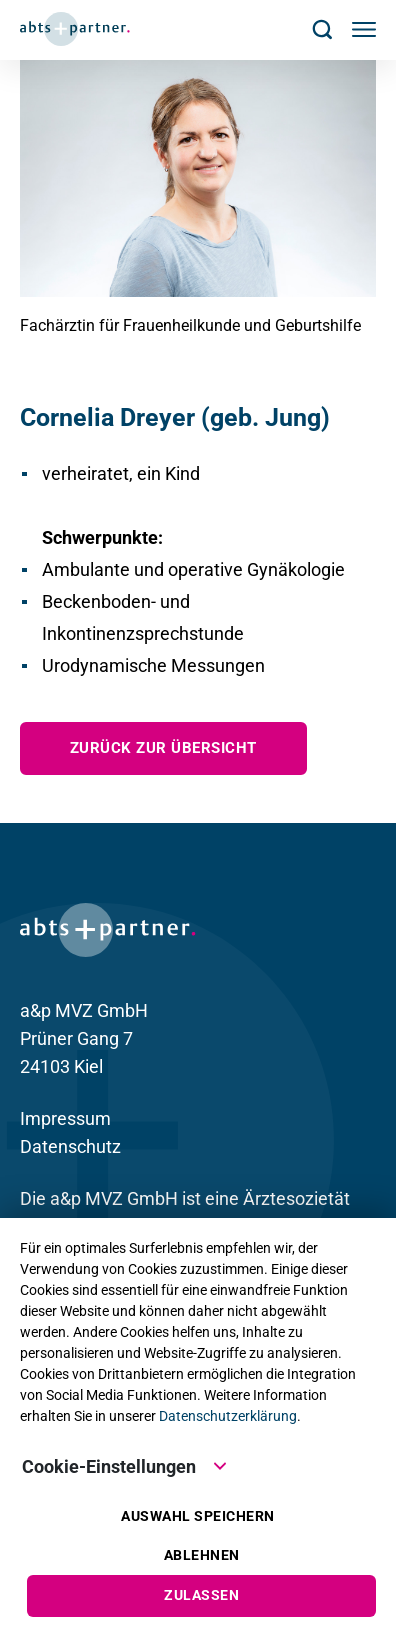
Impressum (65, 1118)
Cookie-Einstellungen (125, 1465)
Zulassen (201, 1595)
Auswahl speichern (197, 1516)
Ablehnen (202, 1555)
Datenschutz (70, 1146)
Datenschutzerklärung (228, 1416)
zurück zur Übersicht (163, 748)
